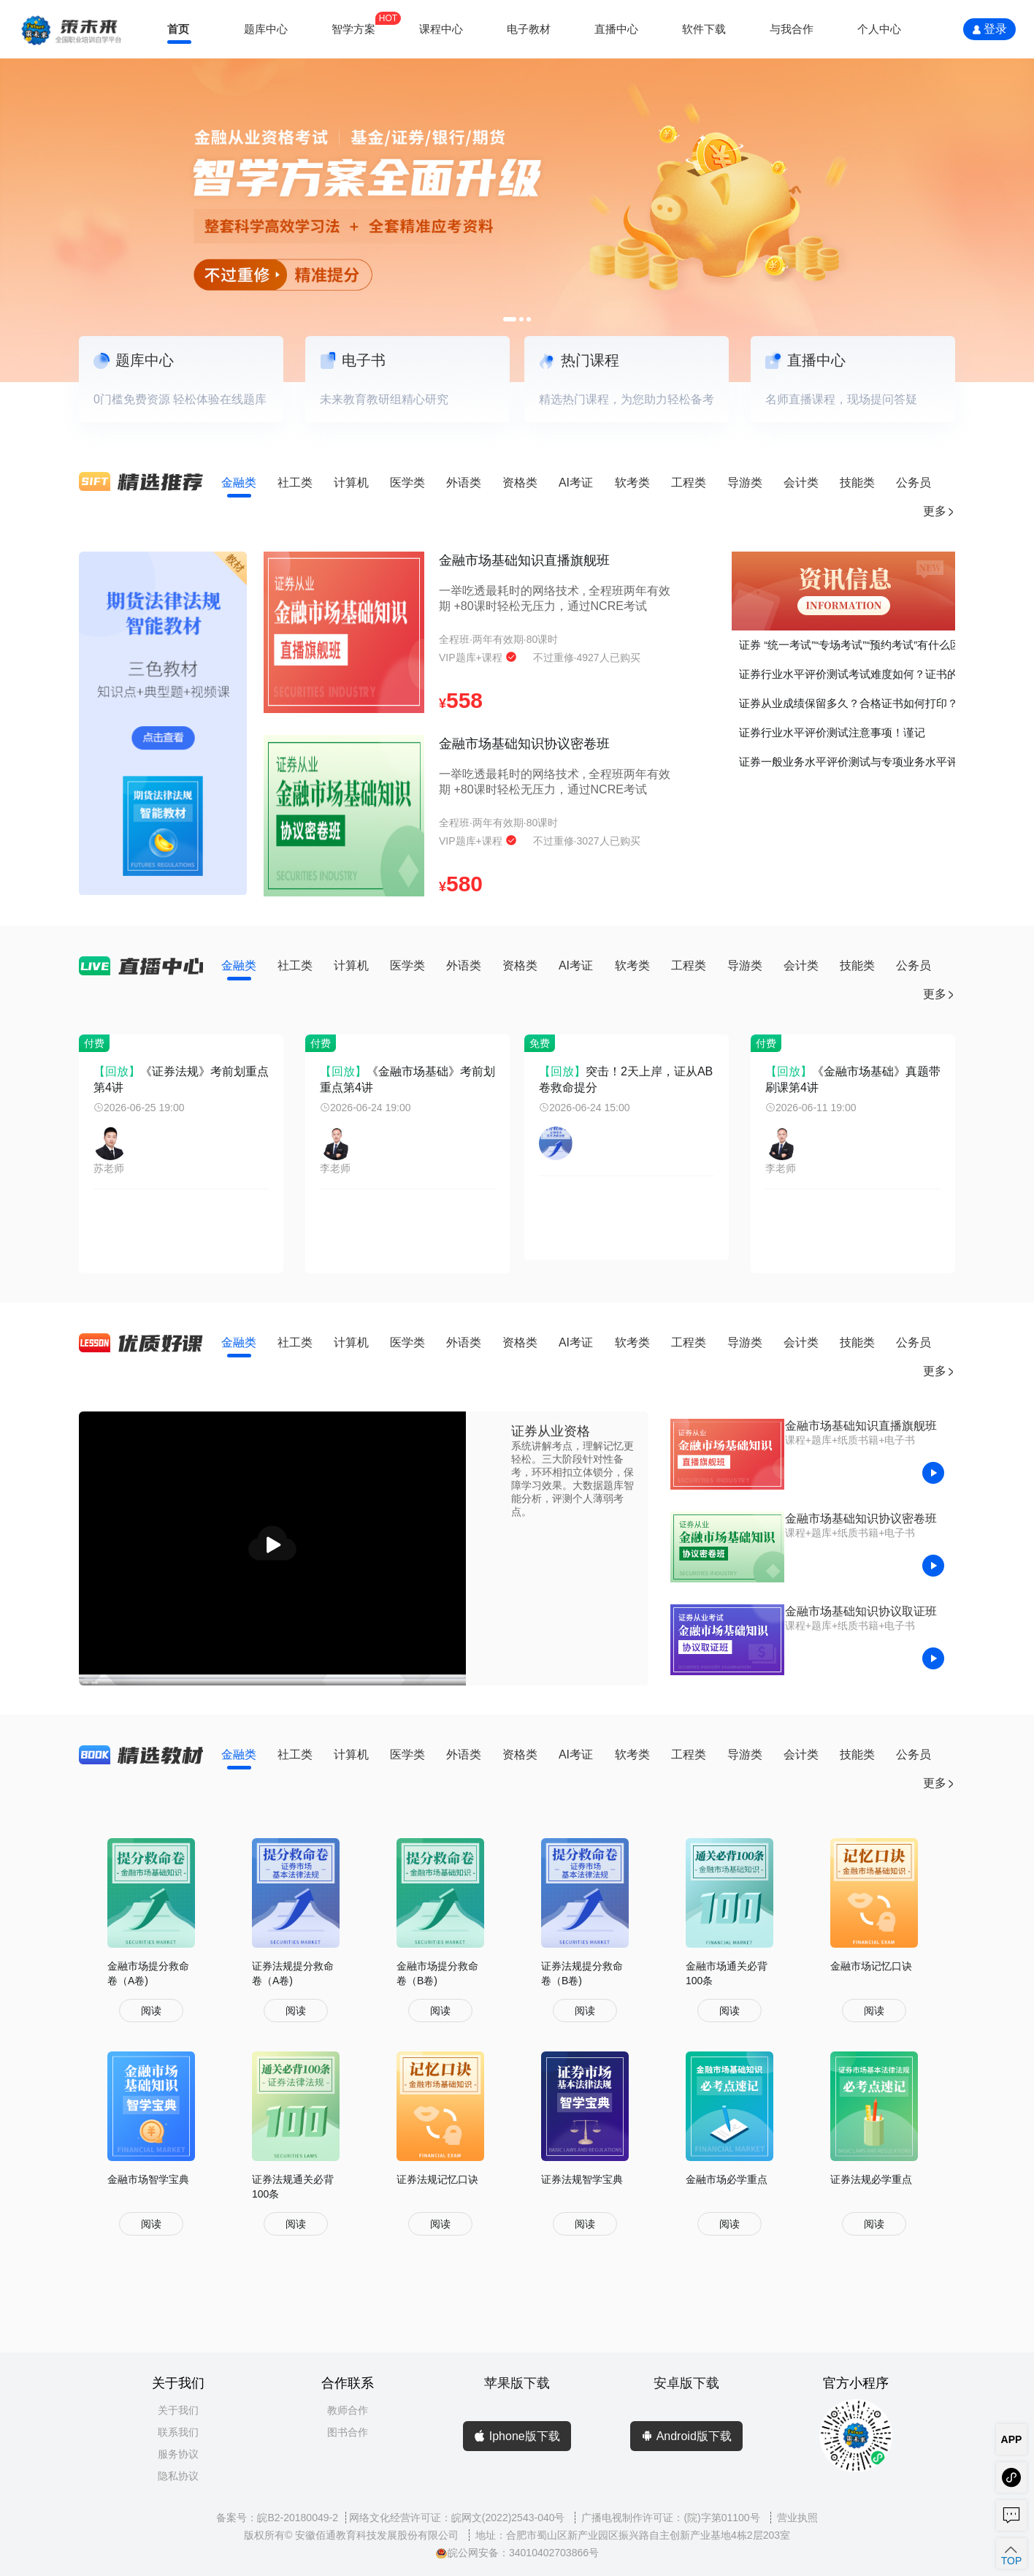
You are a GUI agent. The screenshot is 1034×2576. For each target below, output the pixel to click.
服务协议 (178, 2454)
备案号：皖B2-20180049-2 (277, 2517)
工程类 (688, 482)
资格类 (519, 482)
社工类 (295, 482)
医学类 (407, 482)
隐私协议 (178, 2476)
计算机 (351, 482)
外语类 (463, 482)
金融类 (238, 482)
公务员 (913, 482)
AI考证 (576, 482)
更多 (939, 511)
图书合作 (347, 2432)
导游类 (744, 482)
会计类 (801, 482)
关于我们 (178, 2410)
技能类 (857, 482)
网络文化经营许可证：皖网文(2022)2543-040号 (458, 2517)
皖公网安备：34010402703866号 (517, 2552)
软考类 (632, 482)
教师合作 (347, 2410)
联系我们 (178, 2432)
